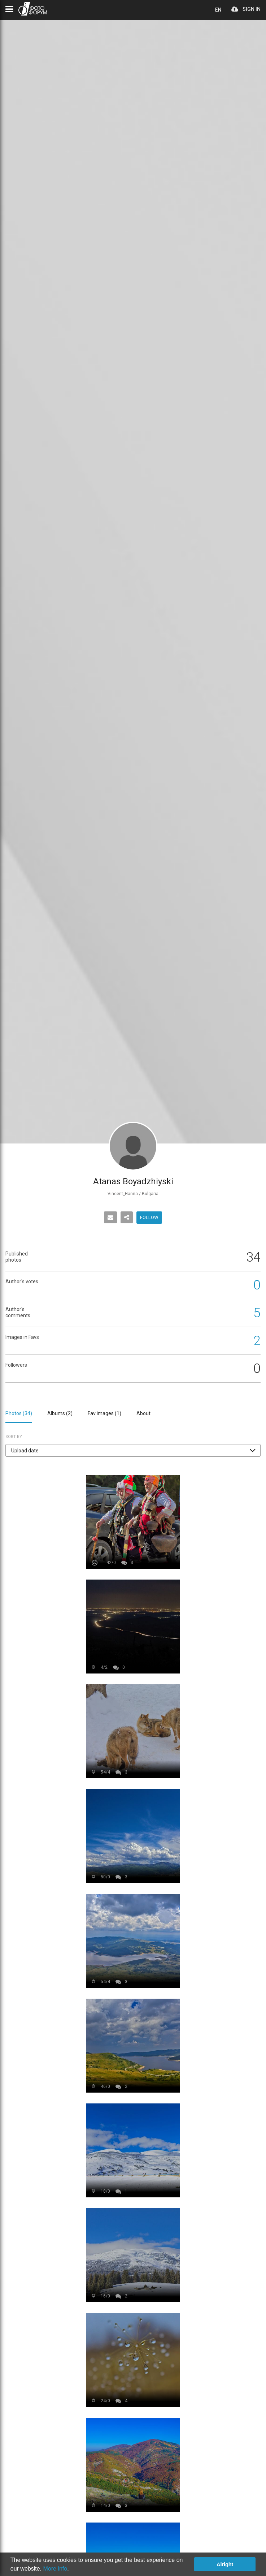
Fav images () (104, 1413)
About (143, 1413)
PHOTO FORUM (32, 9)
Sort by (13, 1436)
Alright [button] (225, 2564)
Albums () (60, 1413)
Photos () (18, 1413)
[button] (133, 1450)
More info (55, 2569)
